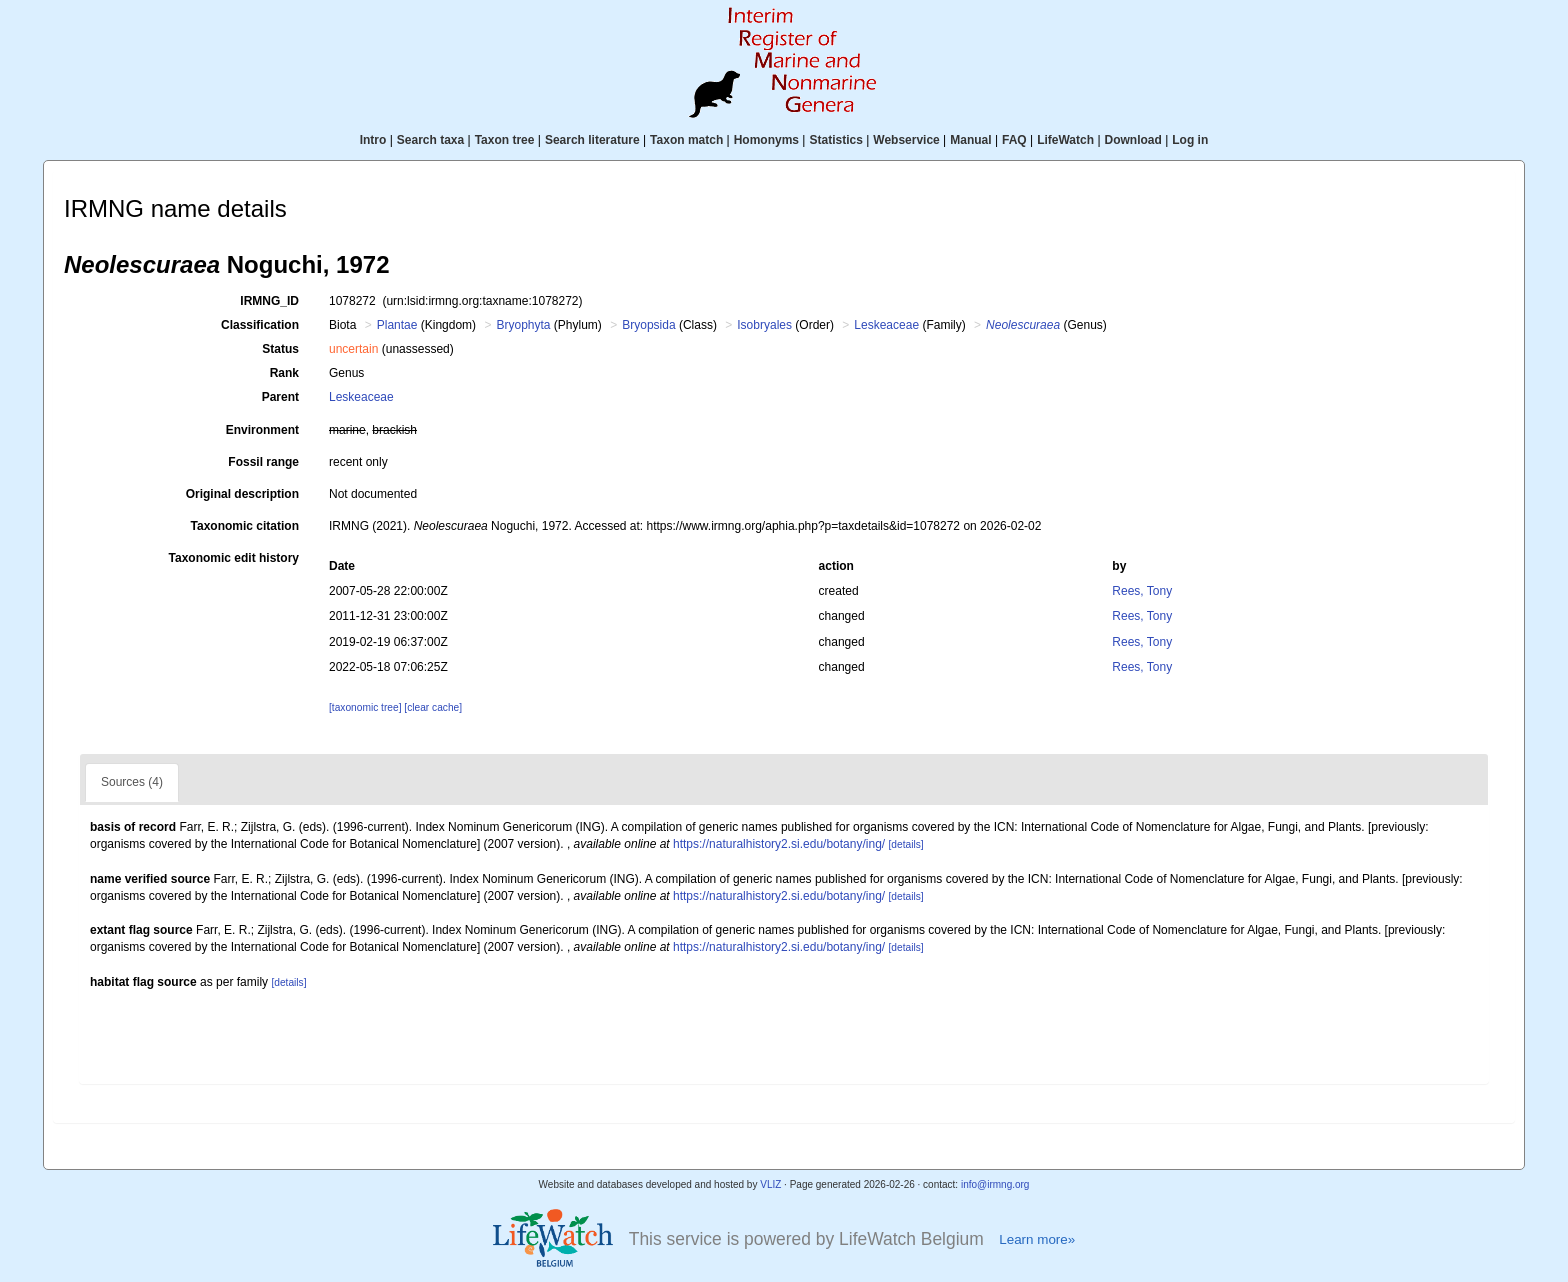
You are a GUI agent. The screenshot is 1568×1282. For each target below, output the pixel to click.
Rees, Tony (1142, 591)
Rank (284, 373)
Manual (970, 140)
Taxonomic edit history (234, 558)
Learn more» (1037, 1239)
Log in (1190, 140)
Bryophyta (523, 325)
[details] (906, 844)
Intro (373, 140)
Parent (280, 397)
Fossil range (263, 462)
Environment (262, 430)
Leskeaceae (886, 325)
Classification (260, 325)
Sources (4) (132, 782)
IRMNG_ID (269, 301)
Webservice (906, 140)
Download (1133, 140)
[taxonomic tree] (365, 707)
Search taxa (430, 140)
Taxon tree (505, 140)
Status (280, 349)
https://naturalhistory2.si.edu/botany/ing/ (779, 844)
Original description (242, 494)
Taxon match (686, 140)
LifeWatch (1065, 140)
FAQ (1014, 140)
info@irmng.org (995, 1184)
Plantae (397, 325)
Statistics (835, 140)
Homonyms (766, 140)
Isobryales (764, 325)
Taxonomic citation (245, 526)
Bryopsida (648, 325)
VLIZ (770, 1184)
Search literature (592, 140)
